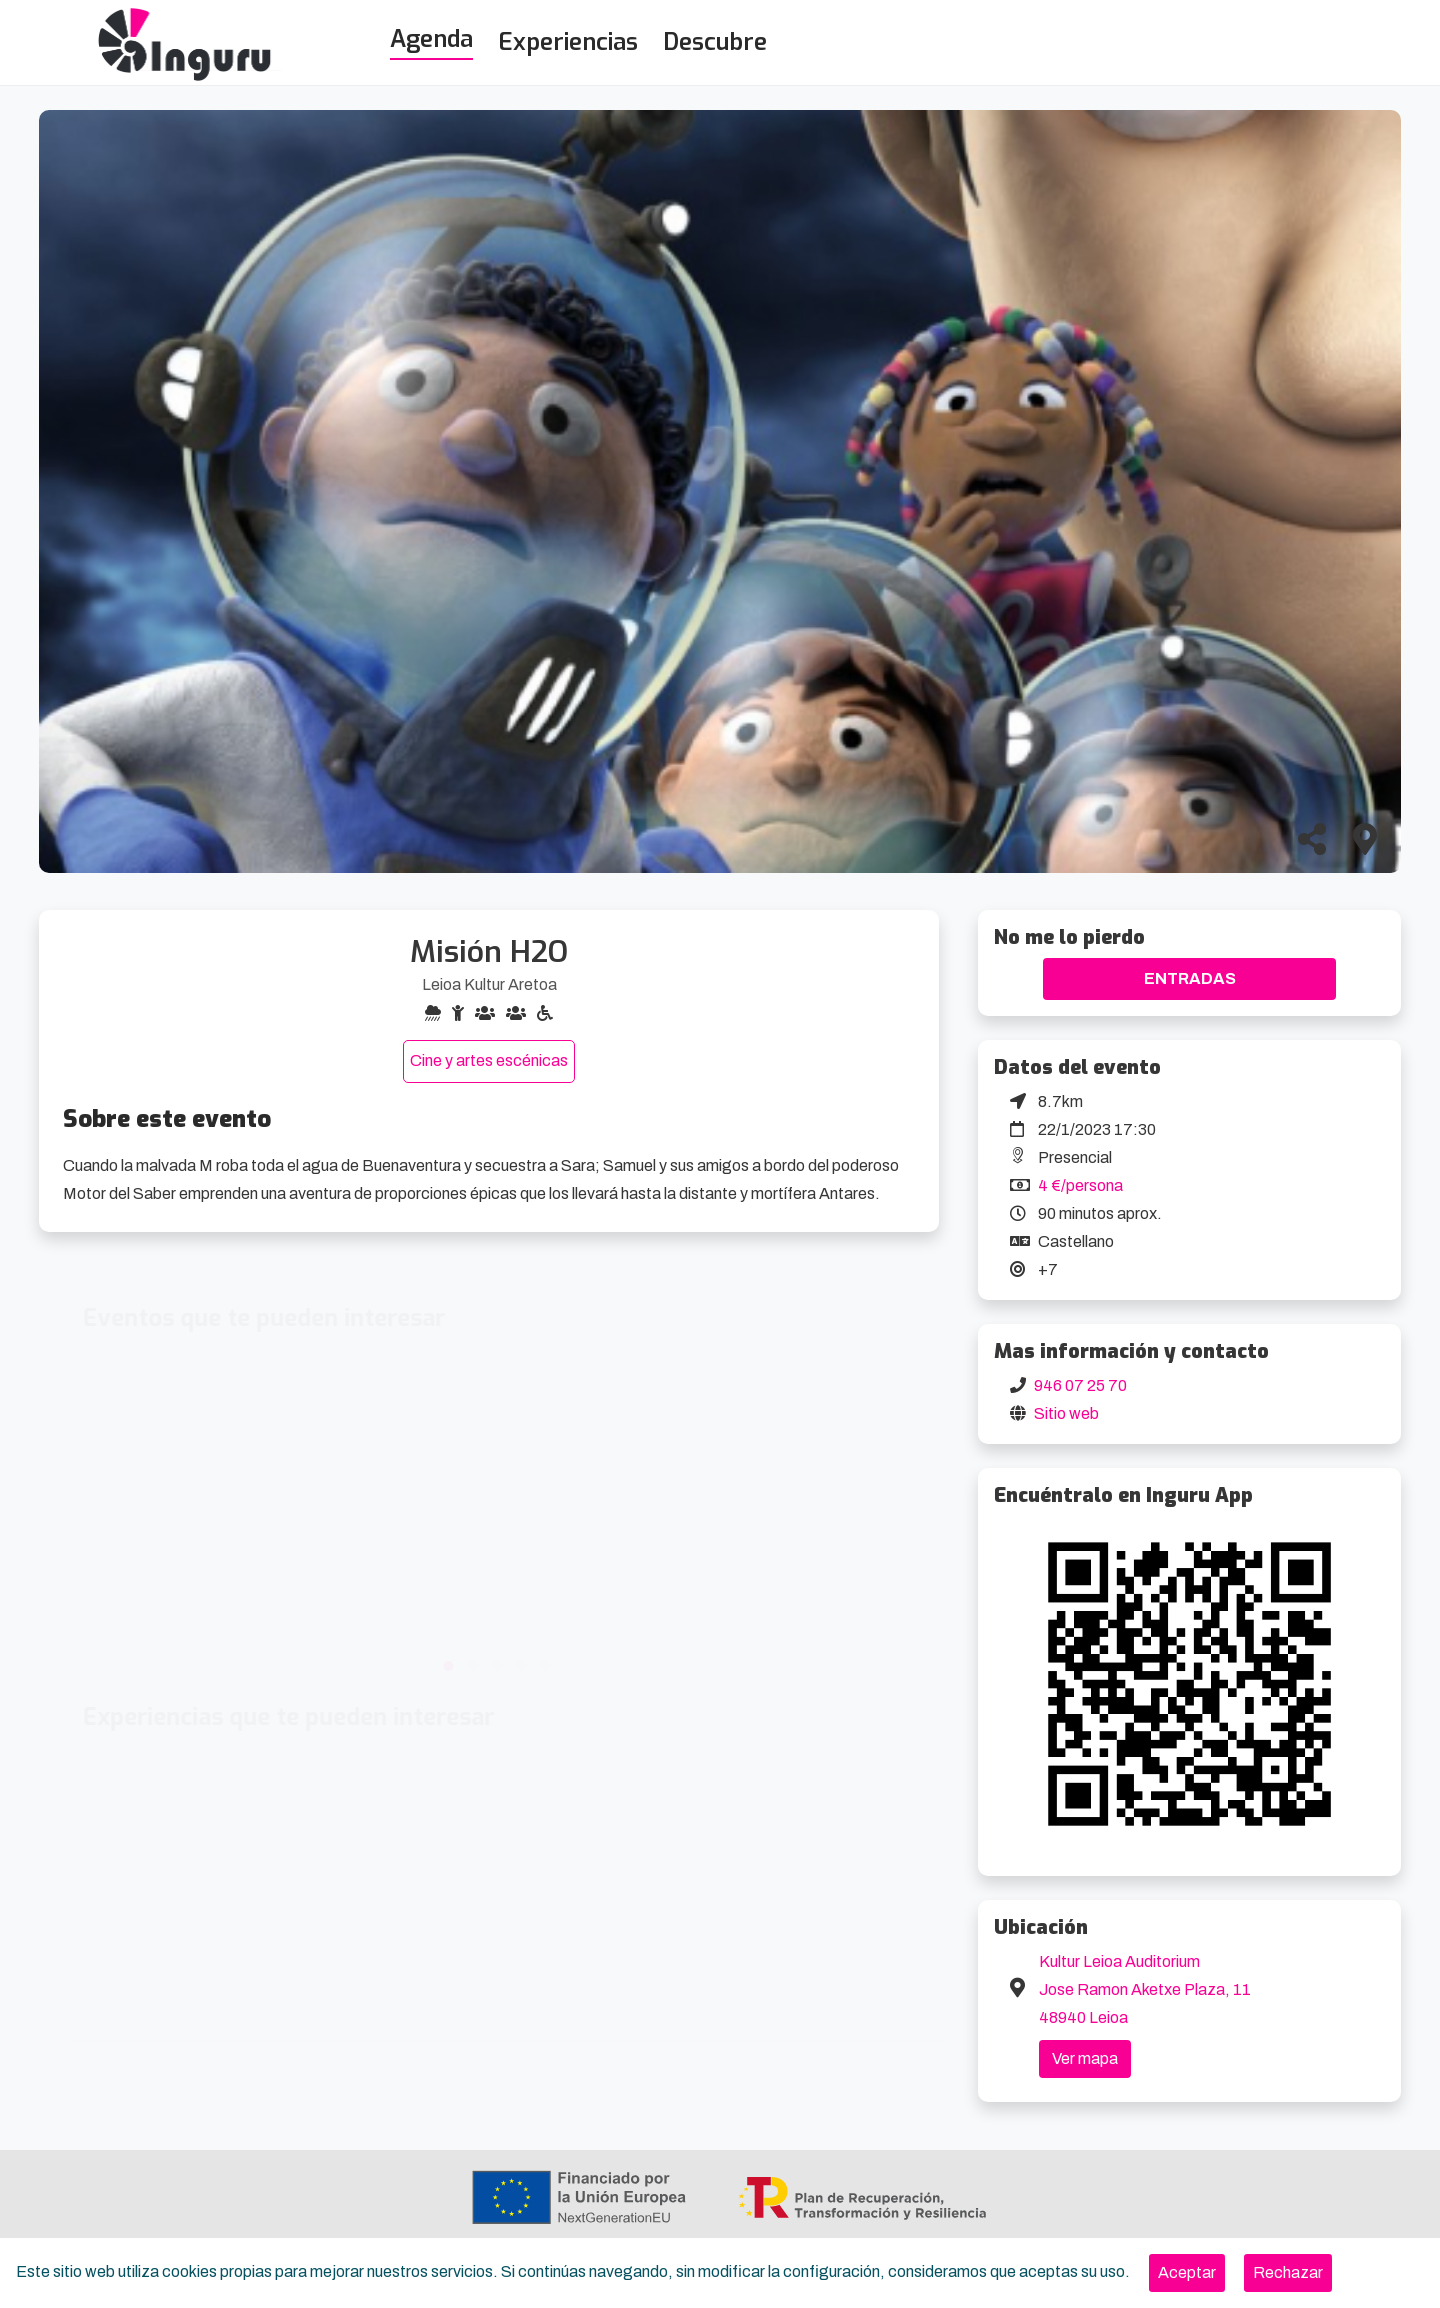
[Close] (1187, 2273)
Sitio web (1066, 1413)
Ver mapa (1085, 2058)
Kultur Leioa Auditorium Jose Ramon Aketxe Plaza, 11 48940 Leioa (1145, 1989)
